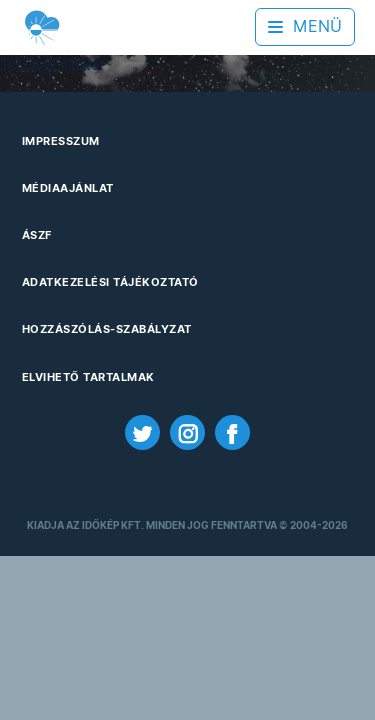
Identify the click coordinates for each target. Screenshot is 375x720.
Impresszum (61, 141)
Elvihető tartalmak (88, 377)
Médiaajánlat (68, 188)
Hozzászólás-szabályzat (107, 329)
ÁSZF (37, 235)
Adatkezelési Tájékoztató (110, 282)
